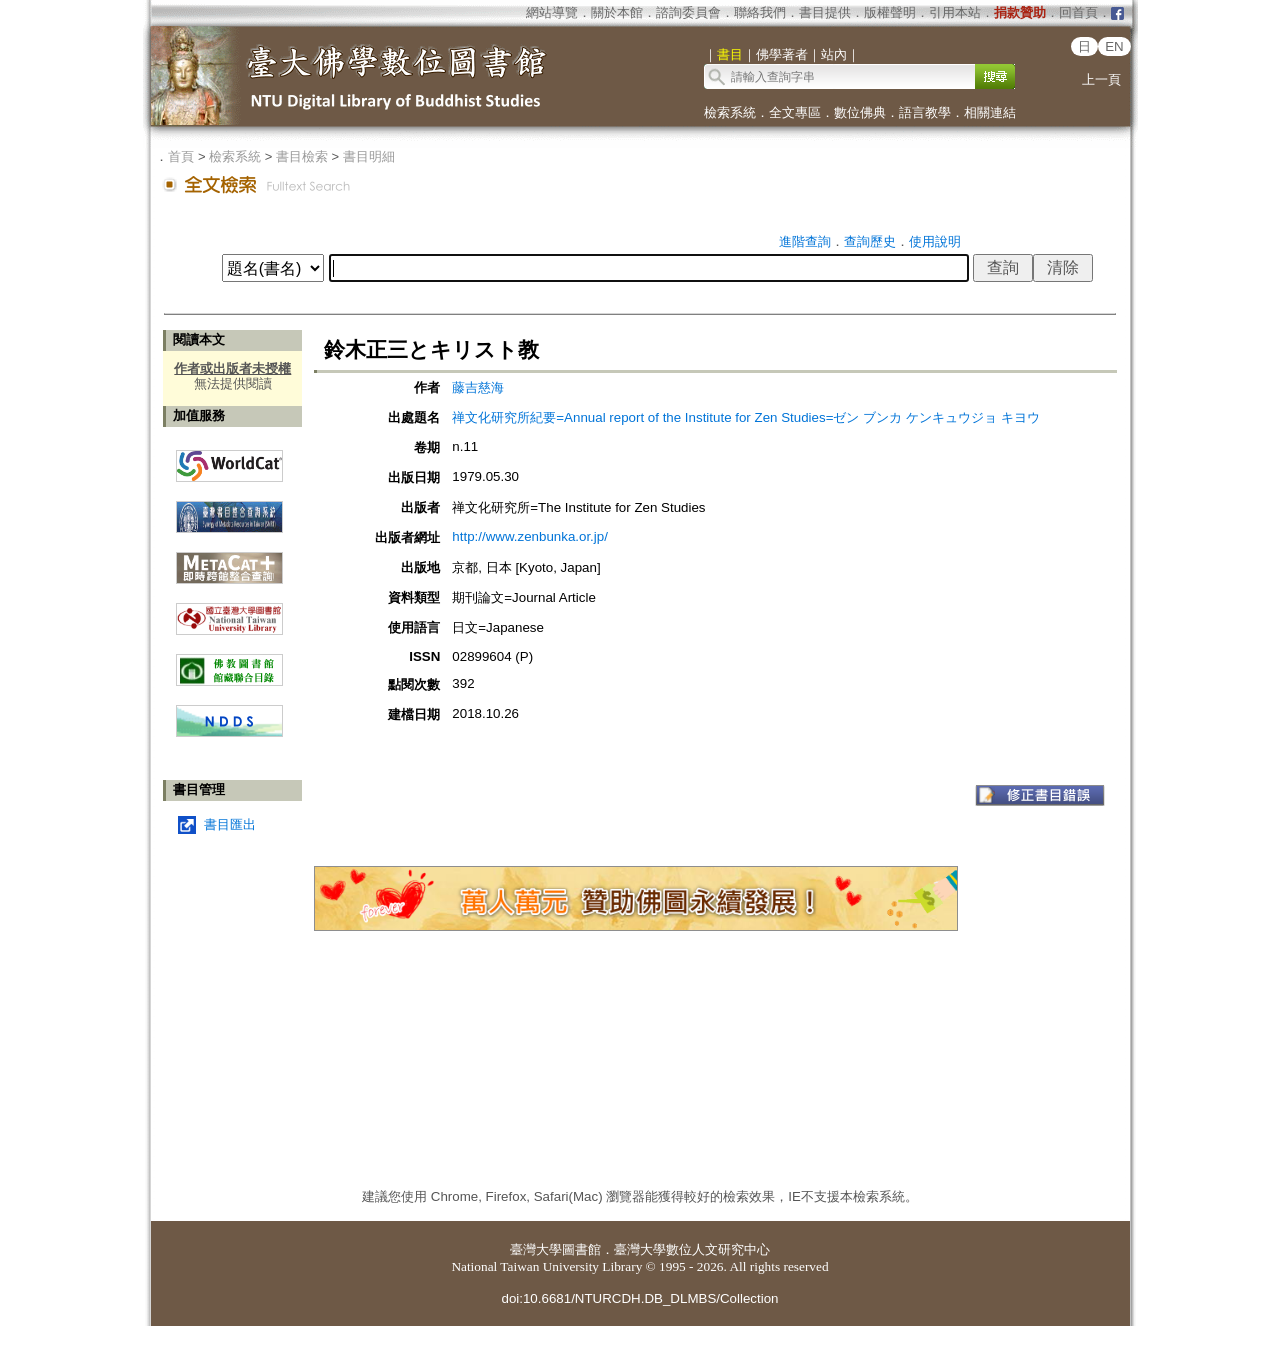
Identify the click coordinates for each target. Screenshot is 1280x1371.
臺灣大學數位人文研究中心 (692, 1249)
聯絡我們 (760, 12)
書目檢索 (302, 156)
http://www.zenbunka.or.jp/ (530, 536)
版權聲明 (890, 12)
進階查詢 (805, 241)
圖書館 (581, 1249)
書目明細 (369, 156)
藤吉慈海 (478, 387)
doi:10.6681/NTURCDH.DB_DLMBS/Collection (639, 1298)
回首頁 (1078, 12)
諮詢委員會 (688, 12)
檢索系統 (730, 112)
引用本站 (955, 12)
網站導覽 (552, 12)
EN (1114, 46)
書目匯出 (230, 824)
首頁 (181, 156)
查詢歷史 (870, 241)
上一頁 (1101, 79)
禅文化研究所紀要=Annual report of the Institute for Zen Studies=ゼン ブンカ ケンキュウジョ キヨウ (745, 417)
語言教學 (925, 112)
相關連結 (990, 112)
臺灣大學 (536, 1249)
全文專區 (795, 112)
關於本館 (617, 12)
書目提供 (825, 12)
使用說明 (935, 241)
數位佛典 (860, 112)
